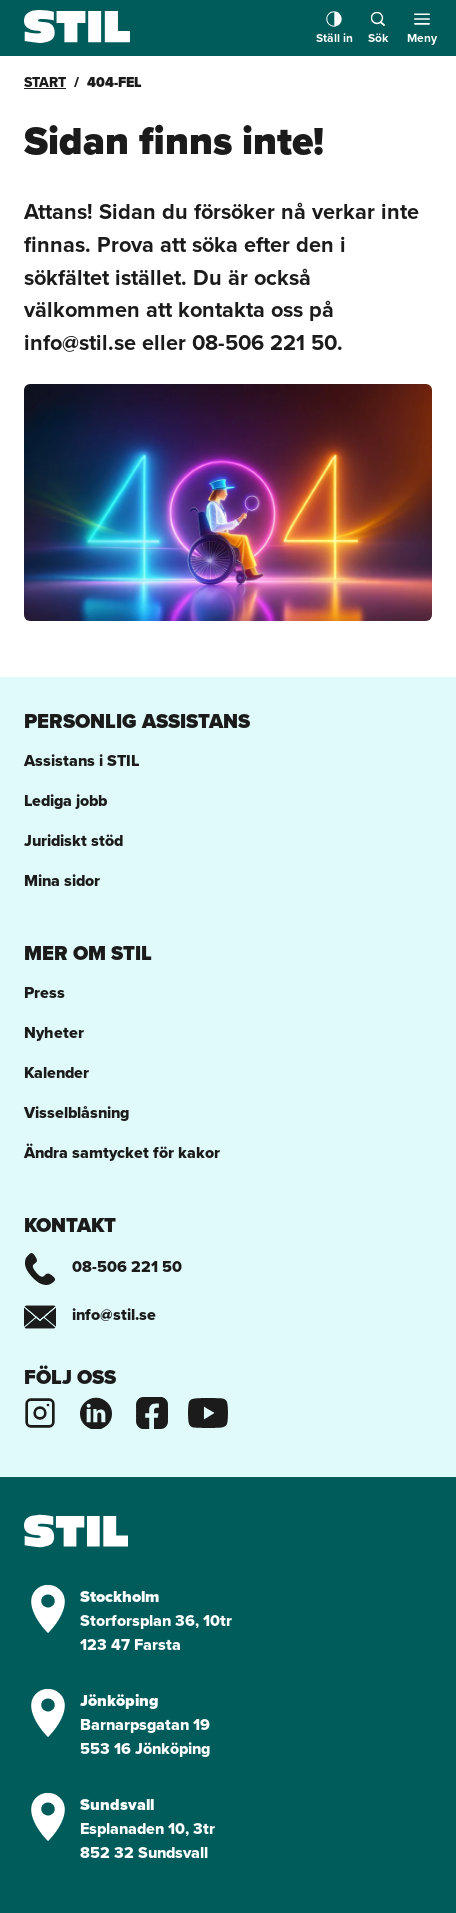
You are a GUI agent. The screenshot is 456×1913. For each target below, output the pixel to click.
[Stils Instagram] (40, 1410)
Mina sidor (62, 880)
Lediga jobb (65, 800)
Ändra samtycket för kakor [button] (122, 1152)
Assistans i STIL (81, 760)
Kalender (56, 1072)
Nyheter (54, 1032)
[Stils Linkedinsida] (96, 1410)
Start (45, 82)
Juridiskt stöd (73, 840)
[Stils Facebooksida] (152, 1410)
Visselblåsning (76, 1112)
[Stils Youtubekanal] (208, 1410)
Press (44, 992)
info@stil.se (90, 1314)
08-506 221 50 (103, 1266)
